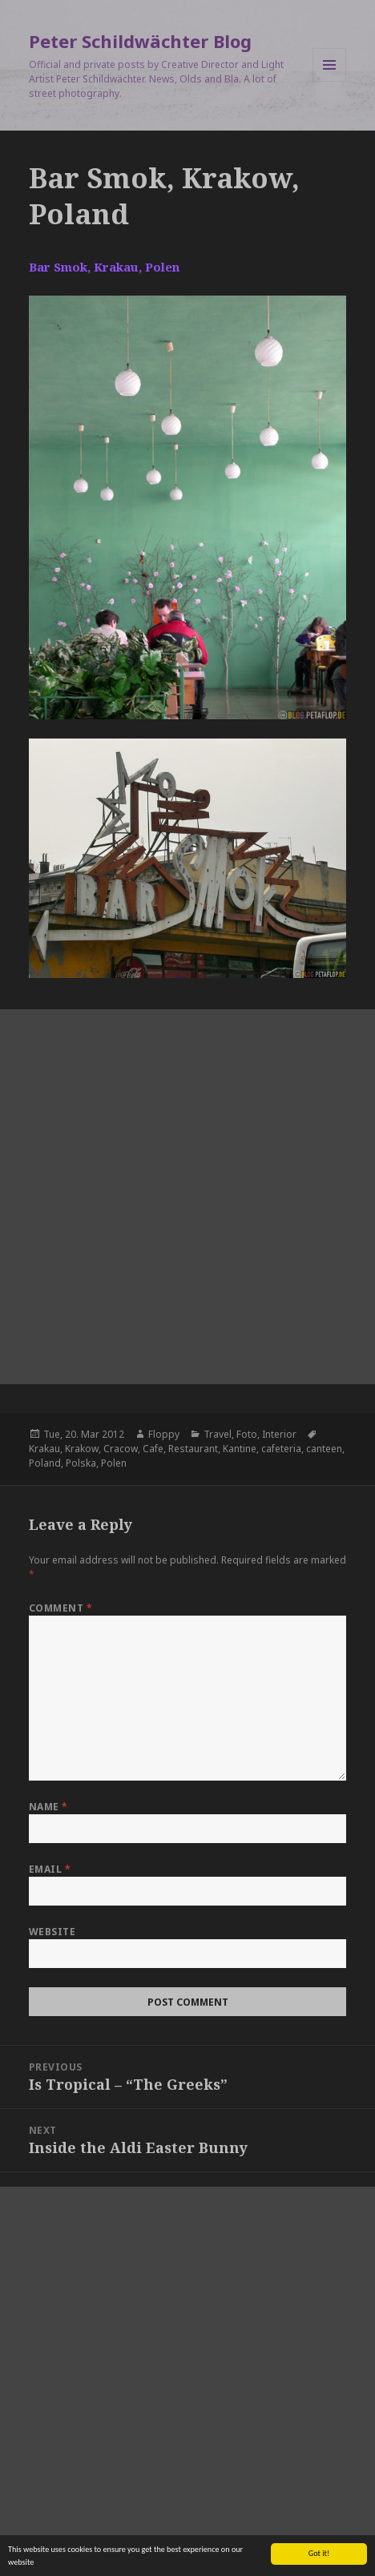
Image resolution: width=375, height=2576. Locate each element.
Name (48, 1806)
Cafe (153, 1448)
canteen (324, 1448)
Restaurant (193, 1448)
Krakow (82, 1448)
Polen (114, 1463)
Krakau (44, 1448)
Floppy (163, 1434)
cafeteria (281, 1448)
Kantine (239, 1448)
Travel (218, 1434)
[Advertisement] (187, 1196)
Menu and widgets (329, 81)
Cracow (120, 1448)
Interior (279, 1434)
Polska (81, 1463)
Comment (60, 1608)
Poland (45, 1463)
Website (52, 1931)
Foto (246, 1434)
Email (50, 1869)
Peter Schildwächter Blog (140, 41)
